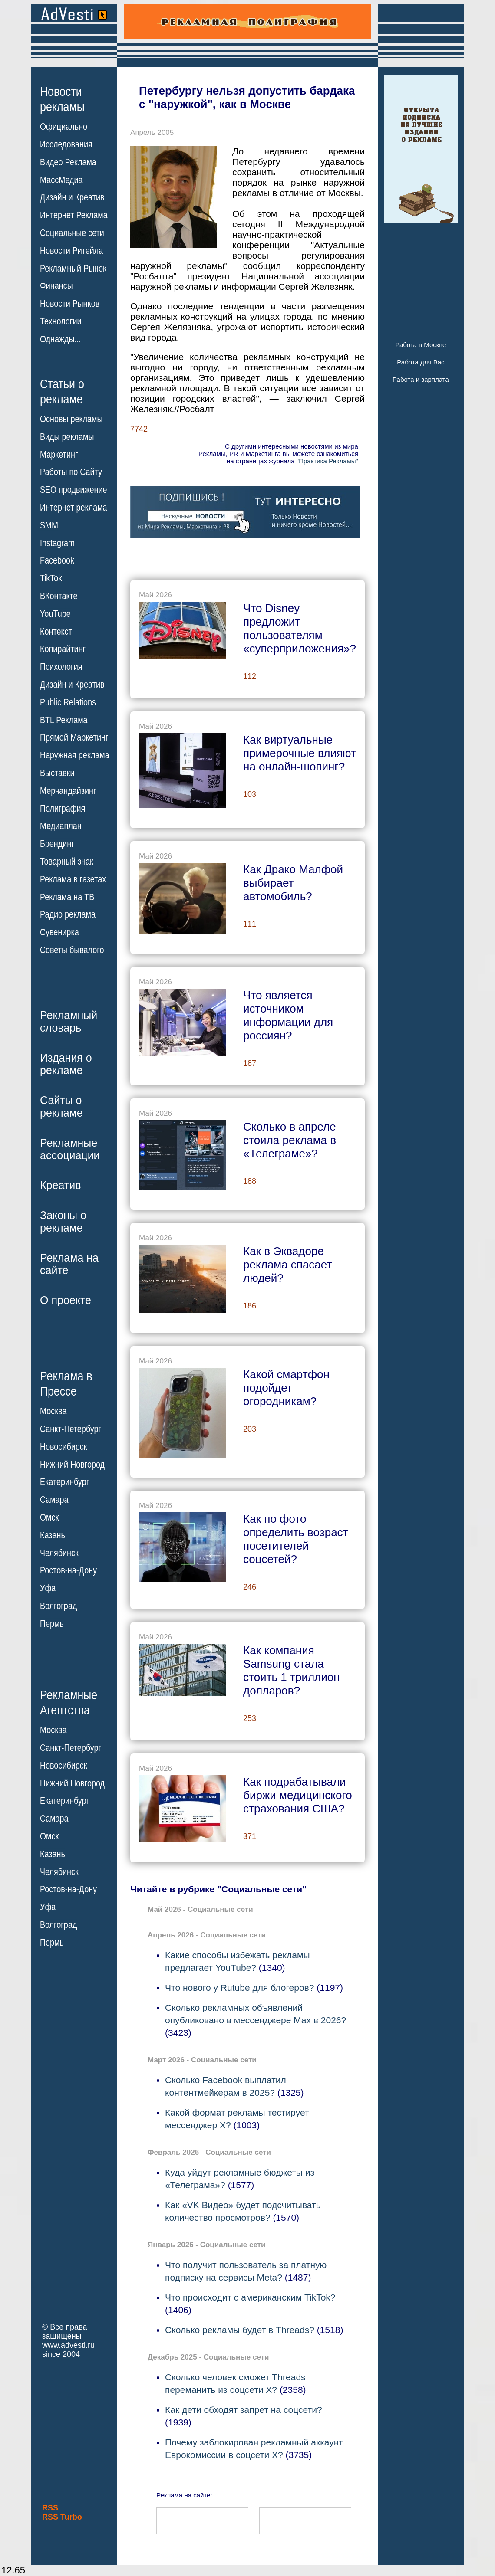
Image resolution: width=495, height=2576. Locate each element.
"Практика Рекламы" (327, 461)
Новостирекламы (62, 99)
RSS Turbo (62, 2517)
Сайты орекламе (61, 1106)
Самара (54, 1499)
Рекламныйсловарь (68, 1021)
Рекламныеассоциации (70, 1149)
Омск (49, 1517)
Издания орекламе (66, 1064)
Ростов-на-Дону (68, 1570)
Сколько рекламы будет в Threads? (239, 2330)
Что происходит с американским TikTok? (250, 2297)
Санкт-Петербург (70, 1429)
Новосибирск (63, 1447)
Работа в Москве (420, 344)
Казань (52, 1535)
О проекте (65, 1300)
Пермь (52, 1624)
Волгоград (58, 1606)
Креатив (60, 1185)
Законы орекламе (63, 1221)
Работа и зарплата (421, 379)
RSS (50, 2508)
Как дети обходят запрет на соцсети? (243, 2410)
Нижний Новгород (72, 1464)
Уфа (48, 1588)
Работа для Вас (420, 362)
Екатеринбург (64, 1482)
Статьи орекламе (62, 391)
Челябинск (59, 1552)
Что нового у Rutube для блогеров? (239, 1988)
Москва (53, 1411)
